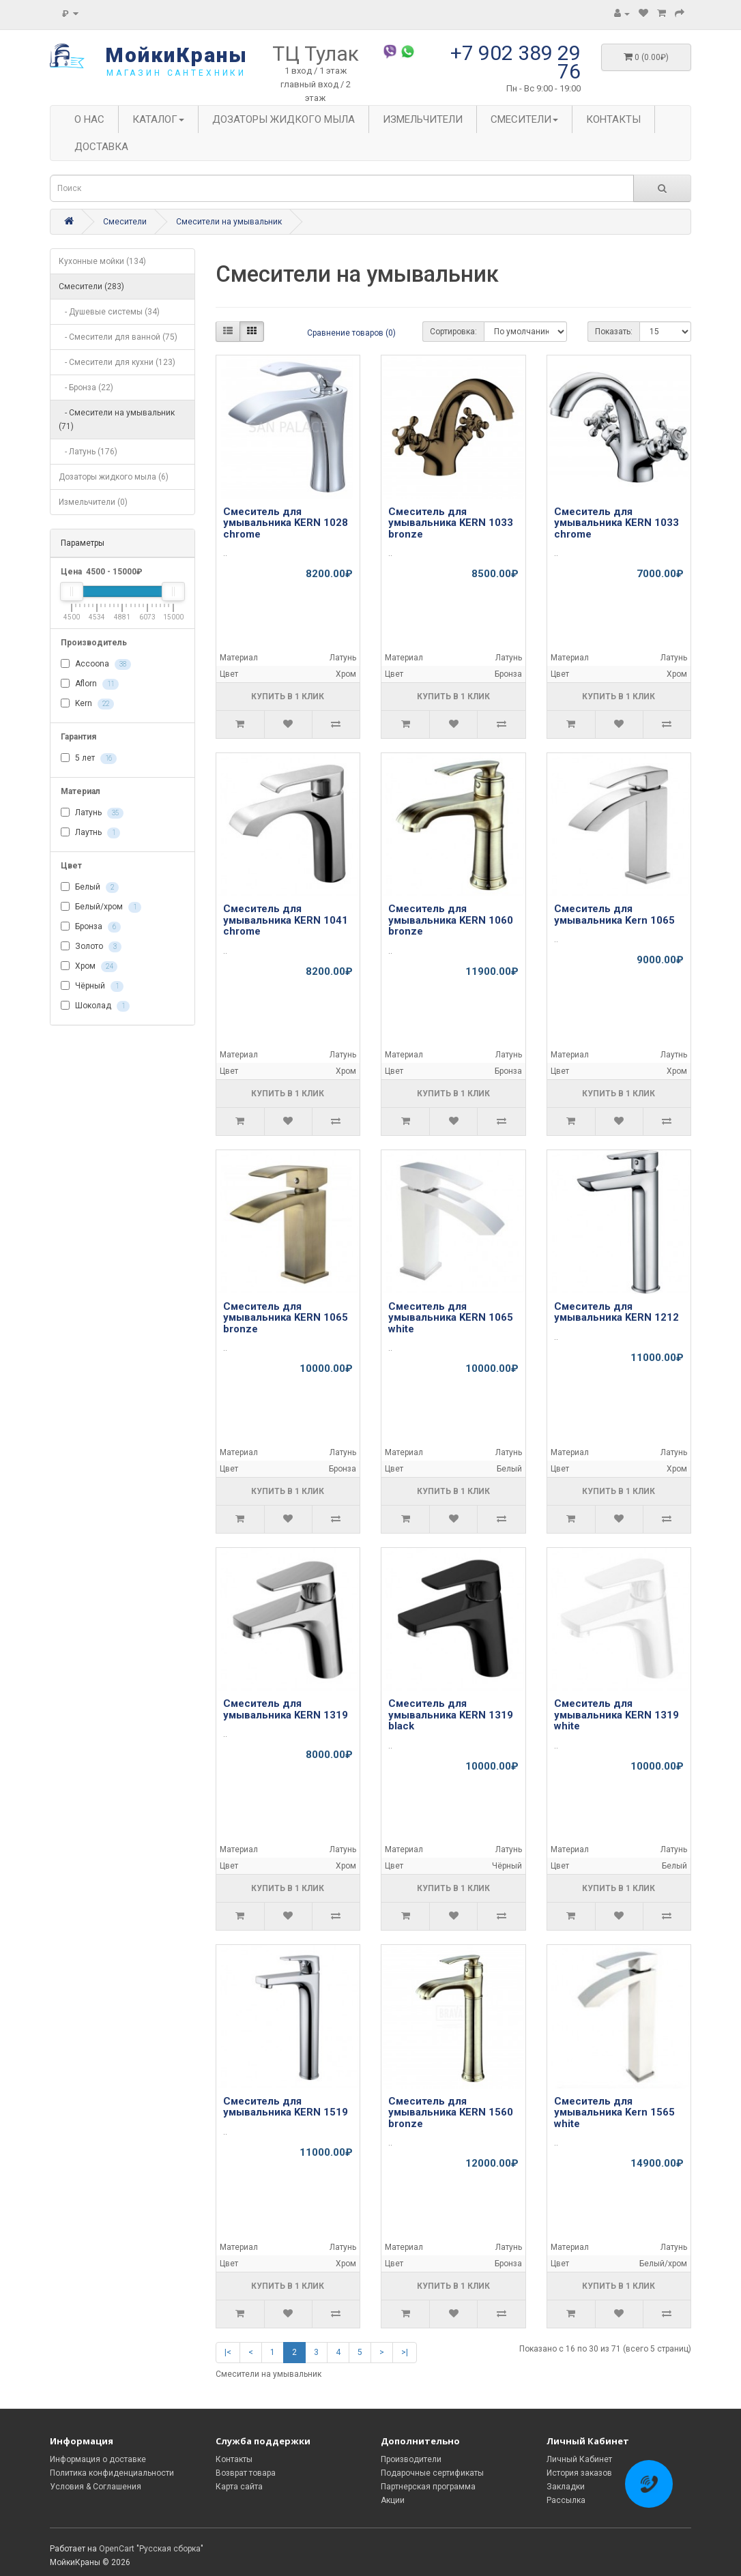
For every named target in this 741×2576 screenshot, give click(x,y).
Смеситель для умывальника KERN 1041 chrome (285, 920)
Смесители (125, 221)
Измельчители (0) (93, 502)
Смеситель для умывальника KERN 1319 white (616, 1714)
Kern (87, 704)
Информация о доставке (98, 2459)
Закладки (566, 2486)
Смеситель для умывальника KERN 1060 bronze (450, 920)
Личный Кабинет (579, 2459)
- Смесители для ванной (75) (118, 337)
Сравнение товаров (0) (351, 333)
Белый (90, 887)
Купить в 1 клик (287, 696)
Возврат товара (246, 2473)
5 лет (89, 758)
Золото (91, 946)
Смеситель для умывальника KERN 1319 (285, 1709)
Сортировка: (453, 331)
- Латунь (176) (88, 451)
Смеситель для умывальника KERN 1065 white (450, 1317)
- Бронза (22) (86, 387)
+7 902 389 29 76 (515, 62)
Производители (411, 2459)
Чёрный (92, 986)
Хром (89, 966)
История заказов (579, 2473)
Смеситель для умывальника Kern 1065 (614, 914)
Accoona (96, 664)
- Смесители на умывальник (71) (117, 419)
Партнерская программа (428, 2486)
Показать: (614, 331)
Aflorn (90, 684)
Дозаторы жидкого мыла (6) (114, 477)
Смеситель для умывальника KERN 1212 (616, 1312)
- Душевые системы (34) (109, 312)
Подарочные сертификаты (432, 2473)
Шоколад (95, 1006)
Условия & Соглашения (95, 2486)
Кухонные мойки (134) (102, 261)
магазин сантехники (176, 73)
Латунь (92, 813)
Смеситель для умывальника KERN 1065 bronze (285, 1317)
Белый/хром (101, 907)
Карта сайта (239, 2486)
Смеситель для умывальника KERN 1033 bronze (450, 523)
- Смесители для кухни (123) (117, 362)
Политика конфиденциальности (112, 2473)
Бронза (91, 927)
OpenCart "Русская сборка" (151, 2548)
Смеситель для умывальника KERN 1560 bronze (450, 2112)
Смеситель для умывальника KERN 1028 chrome (285, 523)
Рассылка (566, 2500)
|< (227, 2352)
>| (404, 2352)
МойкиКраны (176, 55)
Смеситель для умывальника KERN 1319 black (450, 1714)
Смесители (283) (91, 286)
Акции (393, 2500)
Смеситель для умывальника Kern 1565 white (614, 2112)
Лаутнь (90, 833)
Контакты (234, 2459)
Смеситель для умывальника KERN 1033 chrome (616, 523)
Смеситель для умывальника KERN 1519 (285, 2107)
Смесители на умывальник (229, 221)
